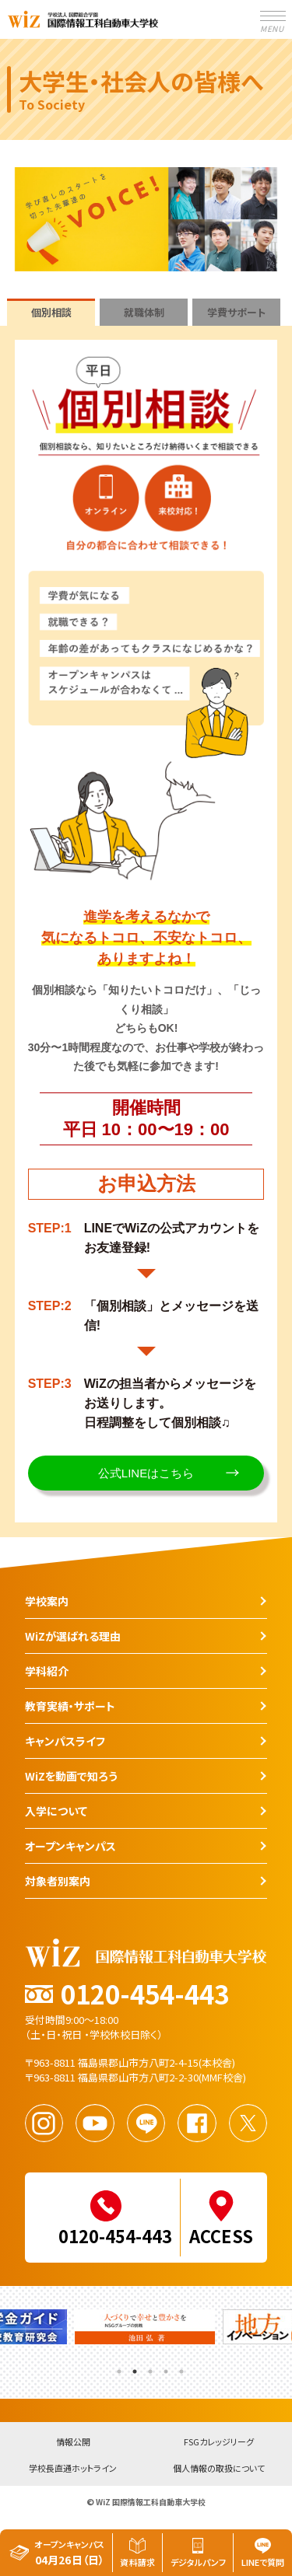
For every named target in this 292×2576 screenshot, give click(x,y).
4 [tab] (164, 2366)
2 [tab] (133, 2366)
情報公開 (73, 2443)
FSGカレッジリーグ (219, 2443)
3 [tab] (148, 2366)
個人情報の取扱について (219, 2469)
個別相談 (51, 312)
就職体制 (144, 312)
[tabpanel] (146, 2330)
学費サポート (236, 312)
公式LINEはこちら (146, 1473)
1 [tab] (117, 2366)
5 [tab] (180, 2366)
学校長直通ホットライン (73, 2469)
